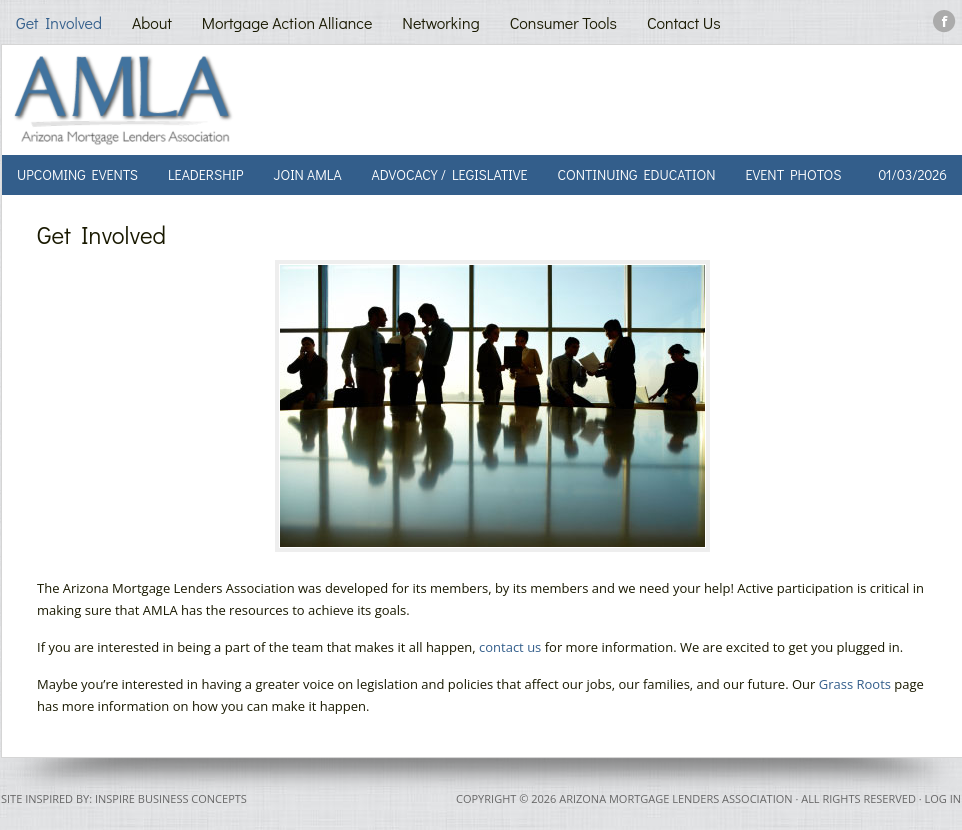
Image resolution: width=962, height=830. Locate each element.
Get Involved (59, 22)
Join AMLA (307, 174)
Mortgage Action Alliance (287, 22)
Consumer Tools (563, 22)
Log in (942, 798)
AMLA (234, 100)
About (152, 22)
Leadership (206, 174)
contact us (510, 647)
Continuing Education (636, 174)
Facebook (944, 21)
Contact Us (684, 22)
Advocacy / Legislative (450, 174)
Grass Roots (855, 684)
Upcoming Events (77, 174)
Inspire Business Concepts (171, 798)
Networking (440, 22)
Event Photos (794, 174)
